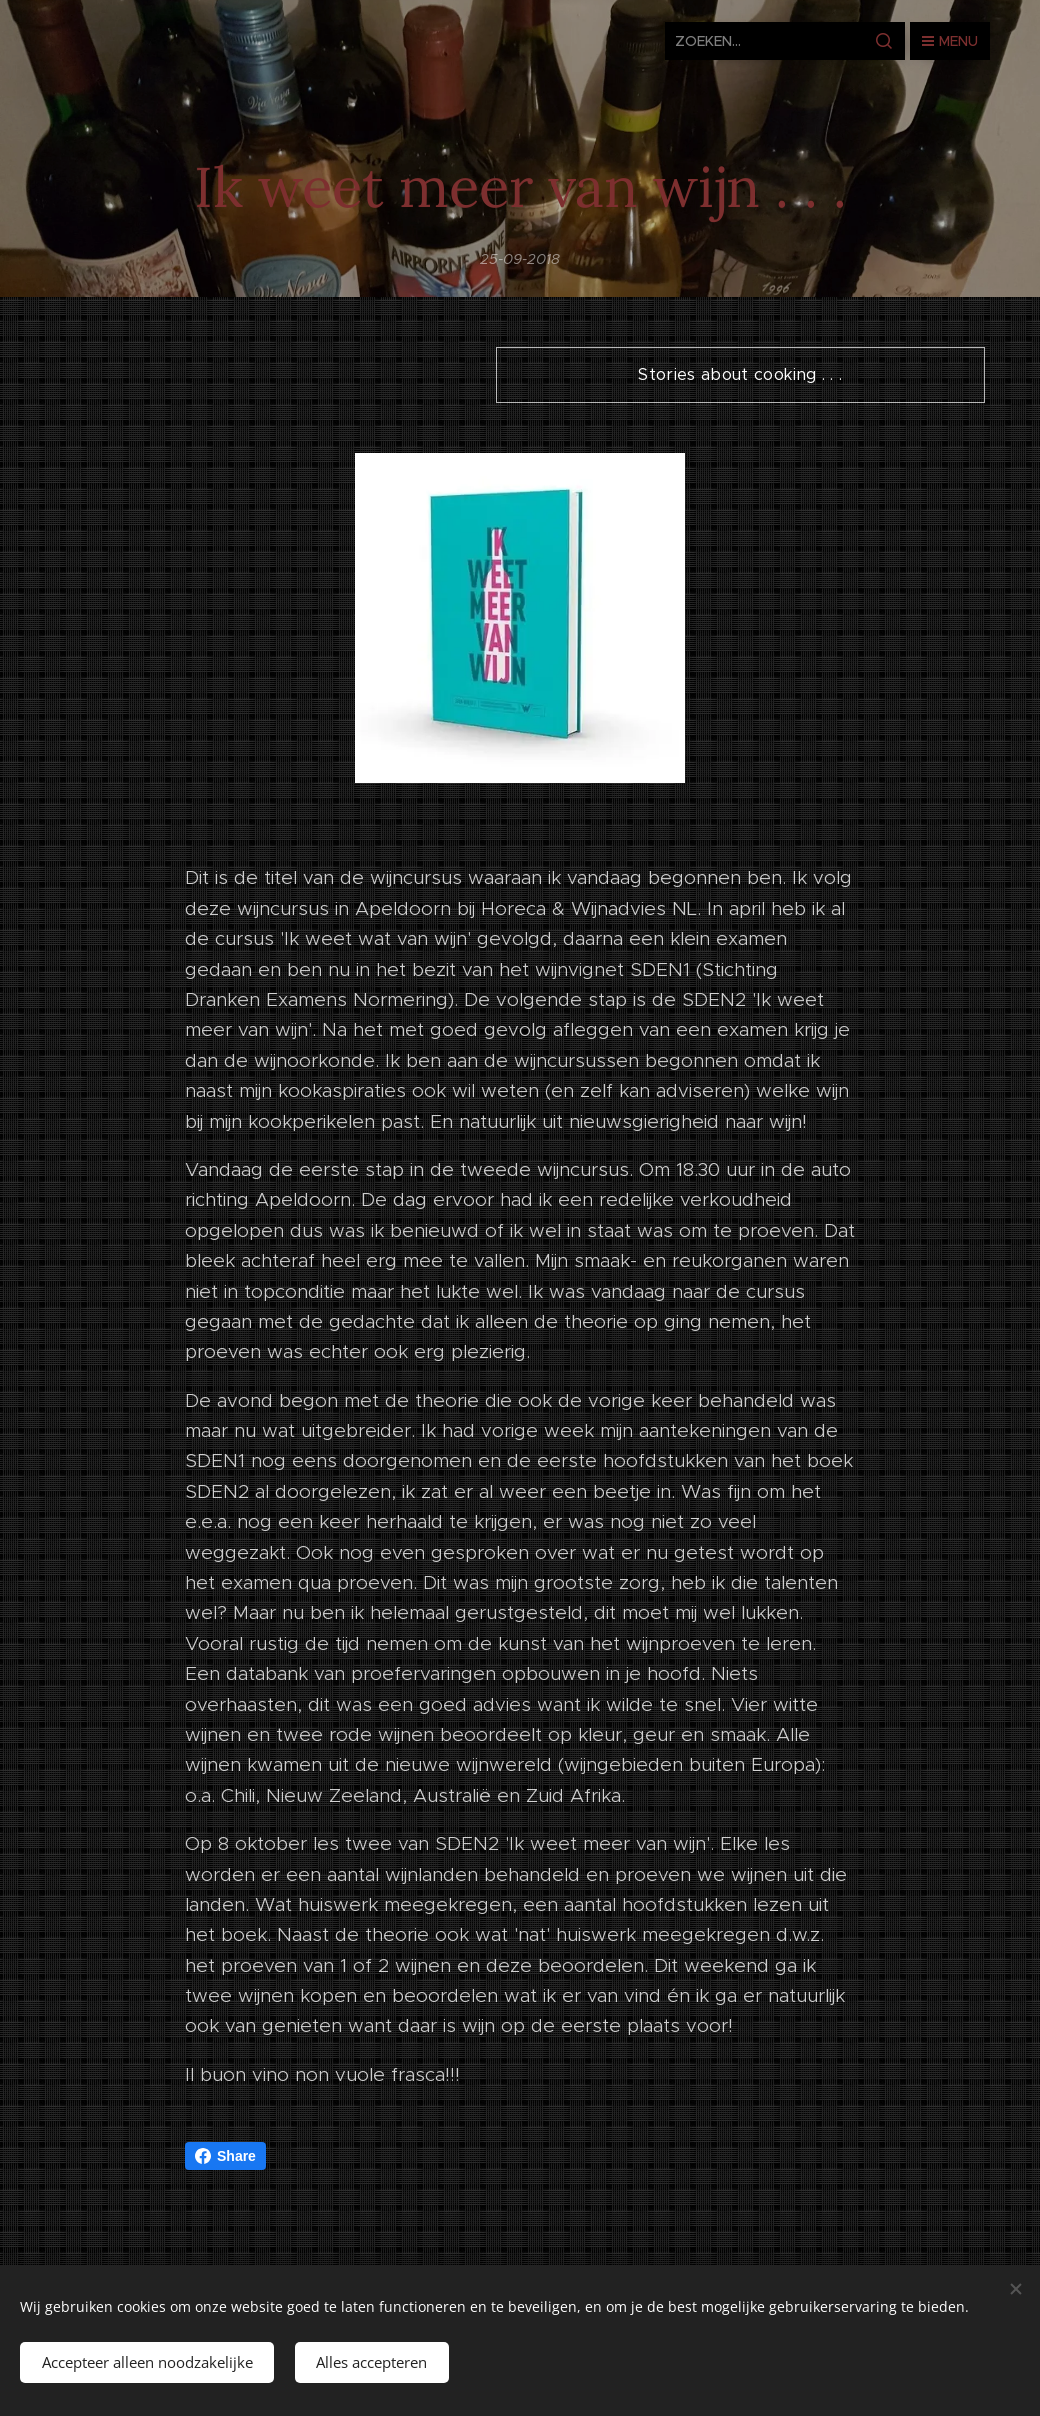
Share (225, 2156)
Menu (950, 41)
